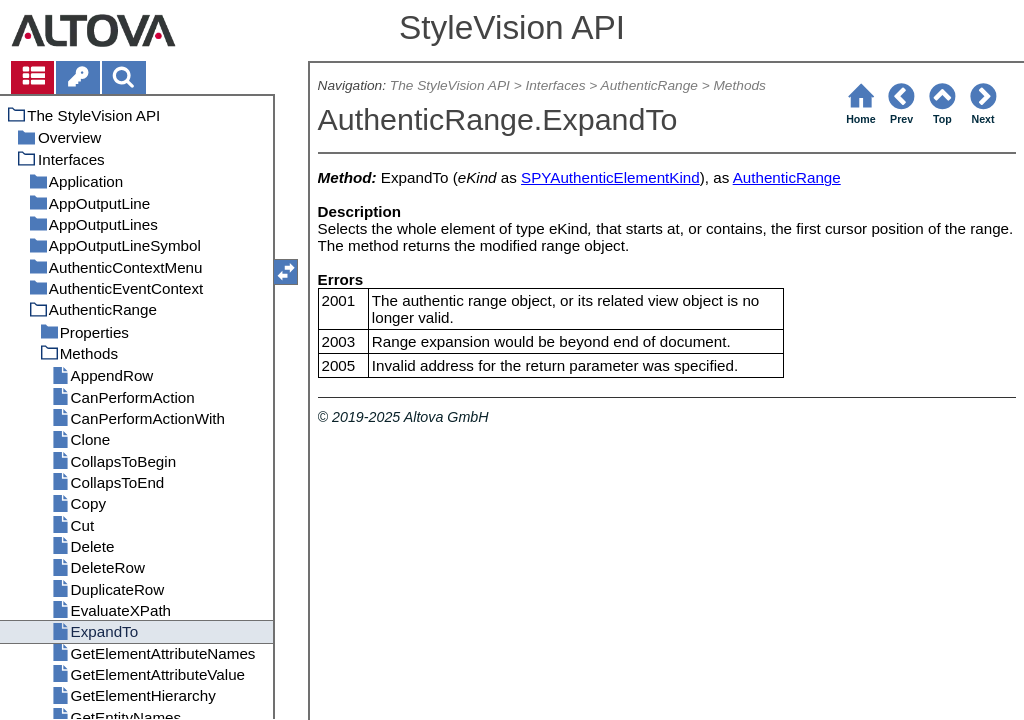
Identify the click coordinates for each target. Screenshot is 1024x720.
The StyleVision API (450, 85)
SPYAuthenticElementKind (610, 177)
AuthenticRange (649, 85)
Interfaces (555, 85)
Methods (739, 85)
